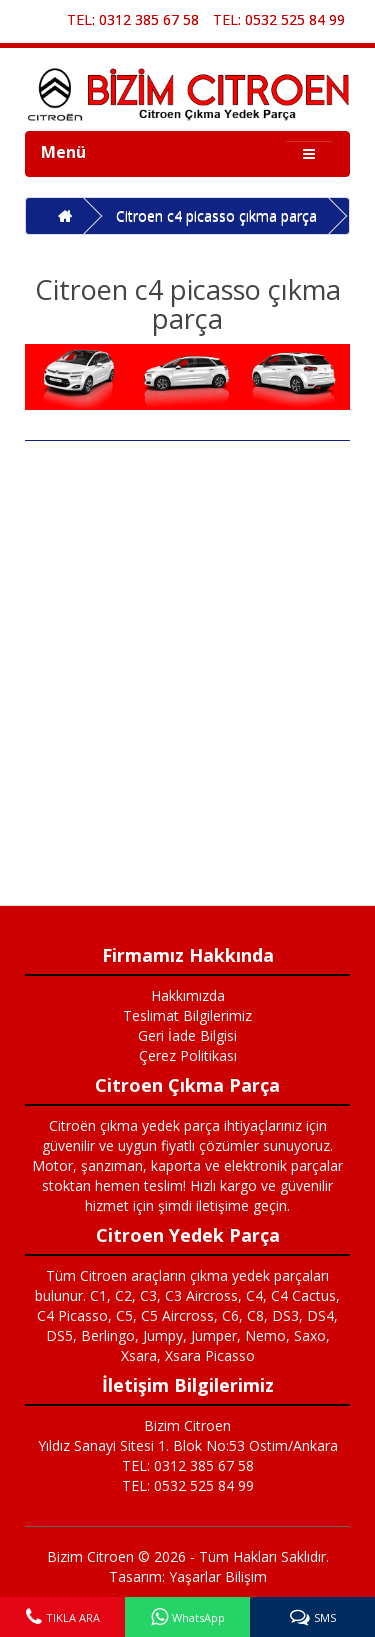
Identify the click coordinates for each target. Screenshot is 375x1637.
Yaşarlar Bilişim (218, 1576)
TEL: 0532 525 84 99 (279, 19)
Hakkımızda (188, 995)
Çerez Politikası (188, 1055)
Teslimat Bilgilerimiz (187, 1015)
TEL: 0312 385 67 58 (133, 19)
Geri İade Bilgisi (187, 1035)
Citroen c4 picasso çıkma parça (216, 215)
